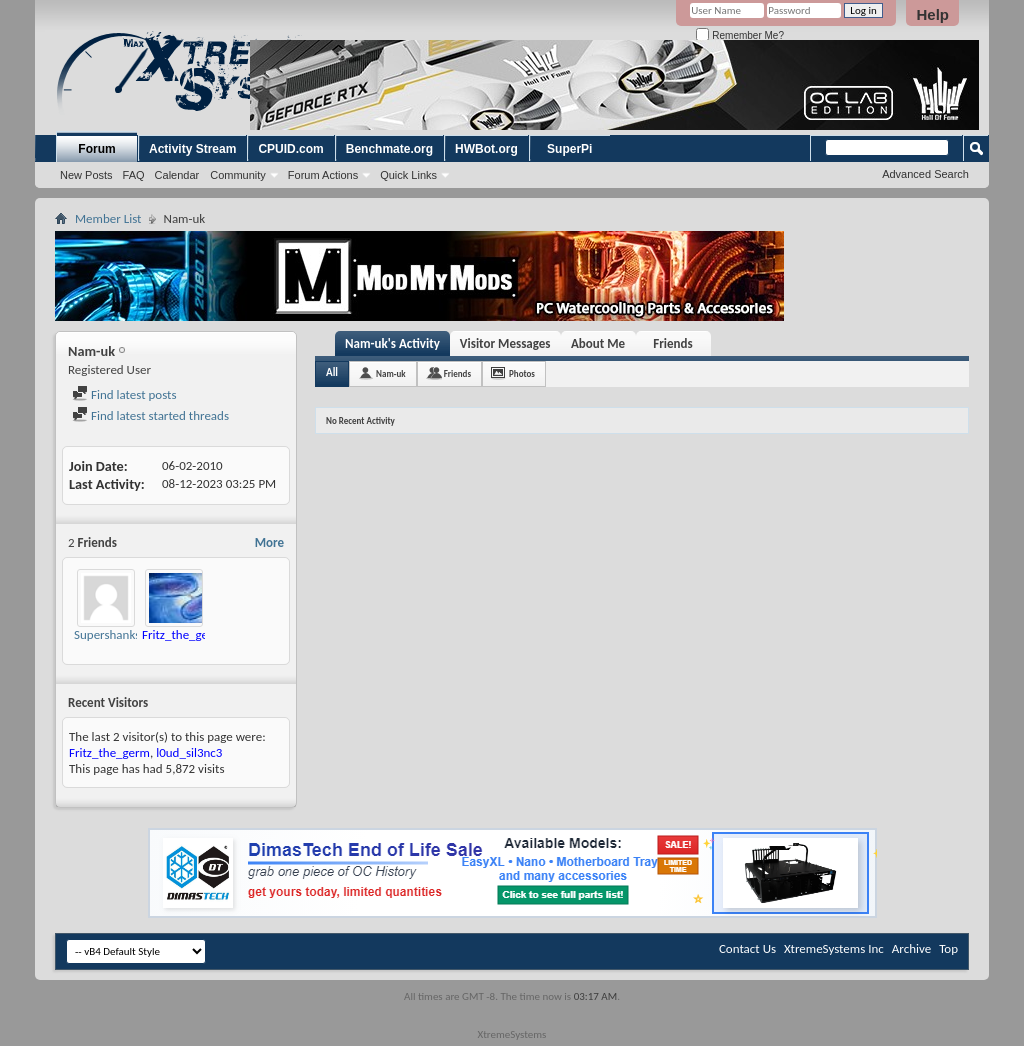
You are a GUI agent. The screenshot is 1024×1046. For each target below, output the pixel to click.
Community (238, 175)
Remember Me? (739, 35)
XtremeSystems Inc (834, 948)
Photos (522, 373)
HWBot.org (486, 149)
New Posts (86, 175)
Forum (96, 149)
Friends (672, 343)
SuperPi (569, 149)
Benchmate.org (389, 149)
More (269, 542)
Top (948, 948)
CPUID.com (290, 149)
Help (932, 14)
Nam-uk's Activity (392, 343)
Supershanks (107, 634)
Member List (108, 218)
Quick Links (408, 175)
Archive (911, 948)
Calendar (177, 175)
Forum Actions (323, 175)
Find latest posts (124, 394)
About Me (598, 343)
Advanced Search (925, 174)
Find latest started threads (150, 415)
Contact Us (747, 948)
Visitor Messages (505, 343)
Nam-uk (391, 373)
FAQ (134, 175)
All (332, 372)
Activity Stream (192, 149)
